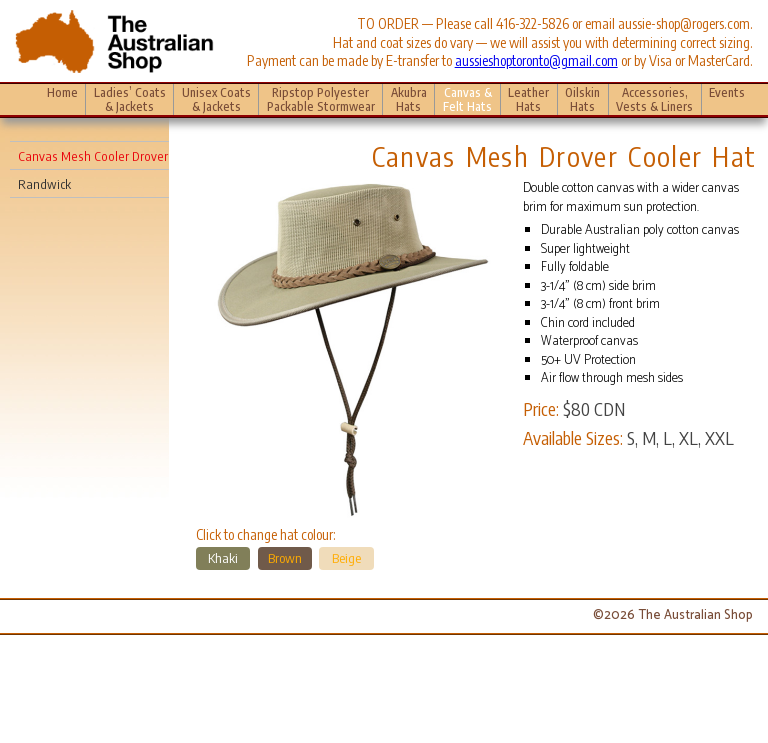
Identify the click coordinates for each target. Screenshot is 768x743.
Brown (285, 557)
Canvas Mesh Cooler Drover (93, 156)
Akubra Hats (409, 98)
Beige (346, 557)
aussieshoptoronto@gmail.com (536, 60)
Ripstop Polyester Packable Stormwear (321, 98)
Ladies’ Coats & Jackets (130, 98)
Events (727, 98)
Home (62, 92)
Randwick (44, 184)
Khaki (223, 557)
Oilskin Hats (582, 98)
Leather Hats (528, 98)
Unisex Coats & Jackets (216, 98)
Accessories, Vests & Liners (654, 98)
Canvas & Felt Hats (467, 98)
